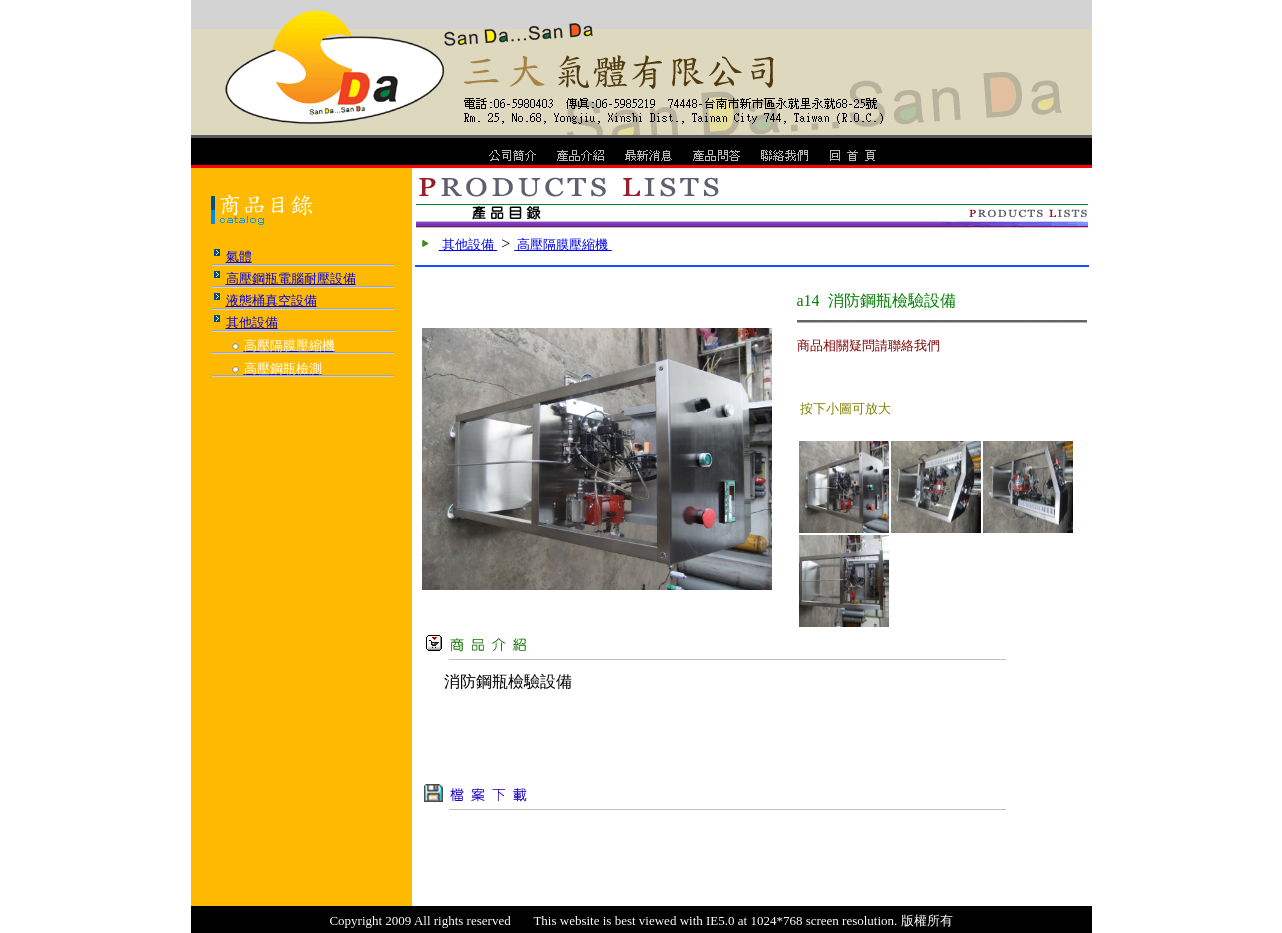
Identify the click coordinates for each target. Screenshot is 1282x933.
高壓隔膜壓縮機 (563, 244)
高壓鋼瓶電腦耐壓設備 (291, 278)
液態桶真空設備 (271, 300)
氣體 (239, 256)
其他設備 (252, 322)
